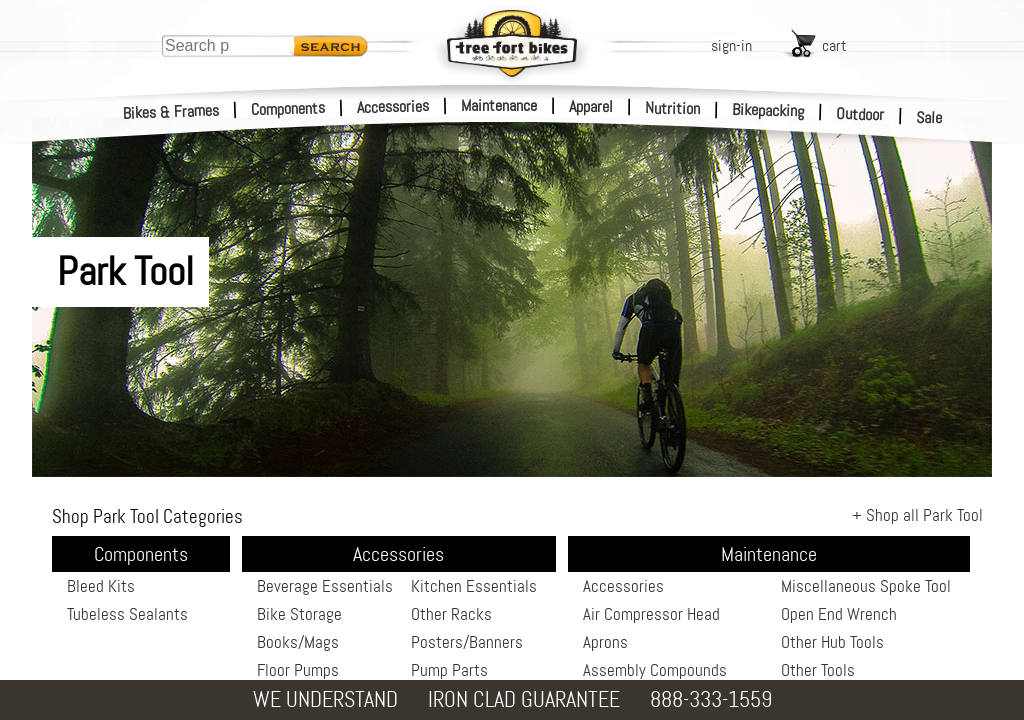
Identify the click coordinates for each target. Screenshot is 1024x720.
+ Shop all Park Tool (917, 515)
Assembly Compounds (655, 670)
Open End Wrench (839, 614)
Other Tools (818, 670)
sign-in (731, 45)
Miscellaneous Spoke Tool (866, 586)
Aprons (605, 642)
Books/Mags (298, 642)
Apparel (591, 106)
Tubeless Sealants (127, 614)
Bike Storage (299, 614)
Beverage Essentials (325, 586)
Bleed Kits (101, 586)
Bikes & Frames (171, 112)
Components (288, 108)
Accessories (393, 106)
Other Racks (451, 614)
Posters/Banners (467, 642)
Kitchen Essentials (474, 586)
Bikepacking (768, 110)
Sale (929, 118)
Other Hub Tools (832, 642)
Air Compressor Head (651, 614)
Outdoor (860, 114)
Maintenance (499, 105)
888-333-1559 (711, 699)
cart (834, 45)
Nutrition (672, 108)
